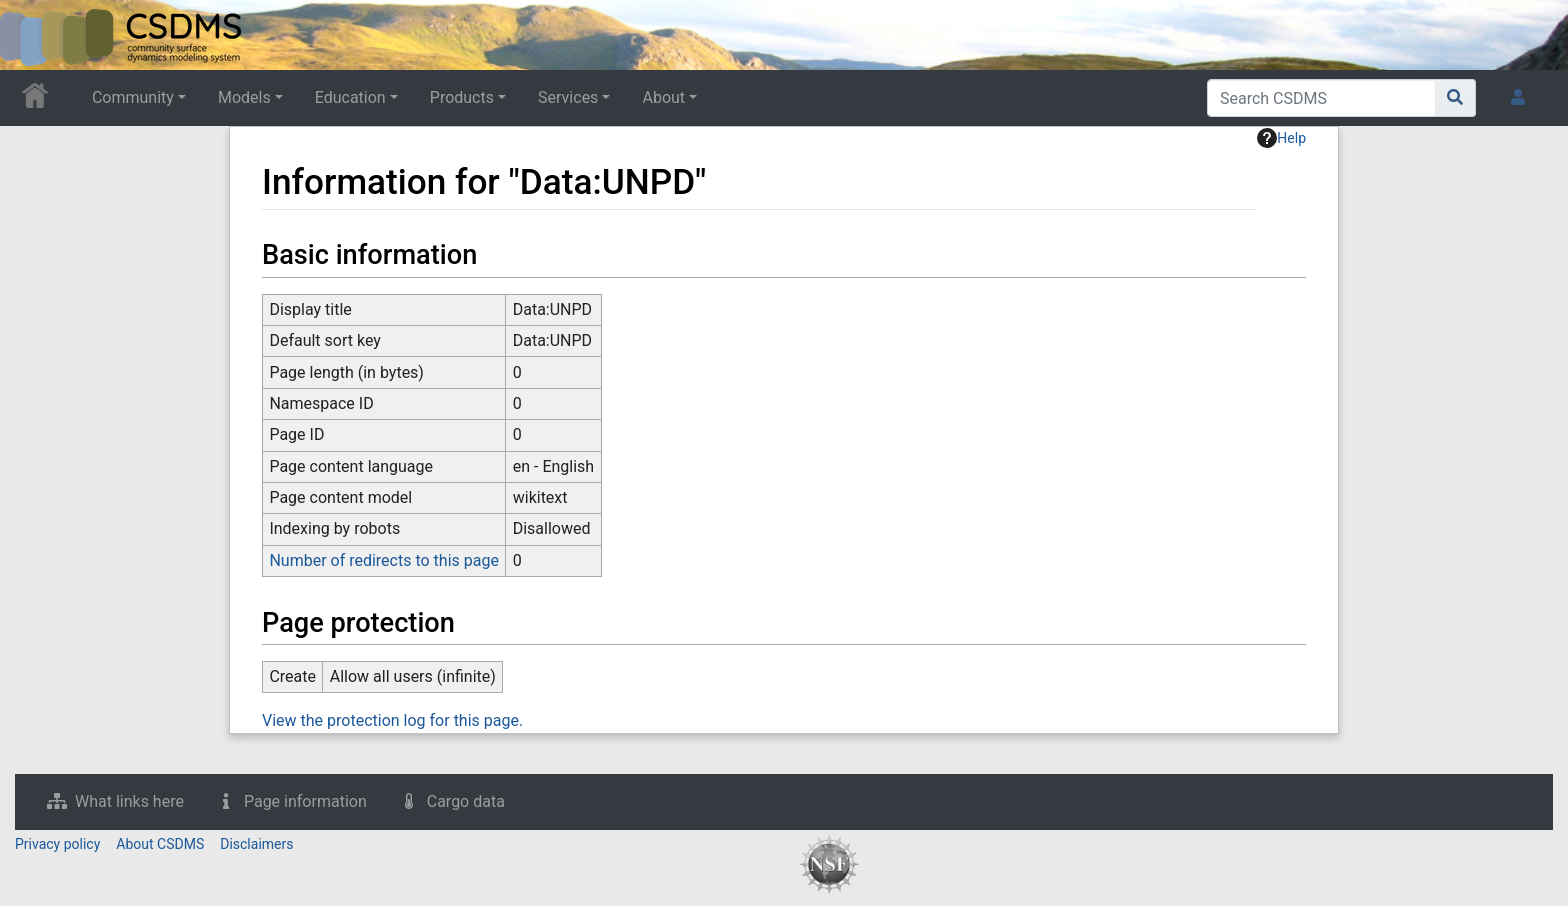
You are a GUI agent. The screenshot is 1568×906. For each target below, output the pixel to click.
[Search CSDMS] (1321, 98)
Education (350, 97)
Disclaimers (256, 844)
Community (133, 97)
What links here (129, 801)
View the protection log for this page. (392, 720)
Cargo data (466, 801)
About (663, 97)
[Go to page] (1455, 98)
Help (1281, 138)
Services (568, 97)
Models (244, 97)
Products (462, 97)
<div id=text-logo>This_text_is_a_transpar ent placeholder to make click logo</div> (32, 35)
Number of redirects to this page (384, 560)
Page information (305, 801)
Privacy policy (57, 844)
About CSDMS (160, 844)
